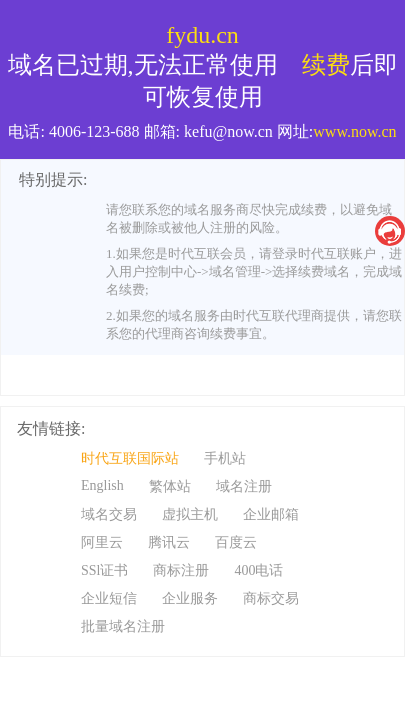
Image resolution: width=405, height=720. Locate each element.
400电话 (258, 570)
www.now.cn (354, 131)
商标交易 (271, 598)
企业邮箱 (271, 514)
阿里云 (102, 542)
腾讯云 (169, 542)
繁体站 (170, 486)
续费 (326, 65)
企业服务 (190, 598)
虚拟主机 (190, 514)
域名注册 (244, 486)
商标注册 (181, 570)
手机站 (225, 458)
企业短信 (109, 598)
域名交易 (109, 514)
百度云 (236, 542)
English (102, 485)
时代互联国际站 (130, 458)
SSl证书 (104, 570)
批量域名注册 (123, 626)
